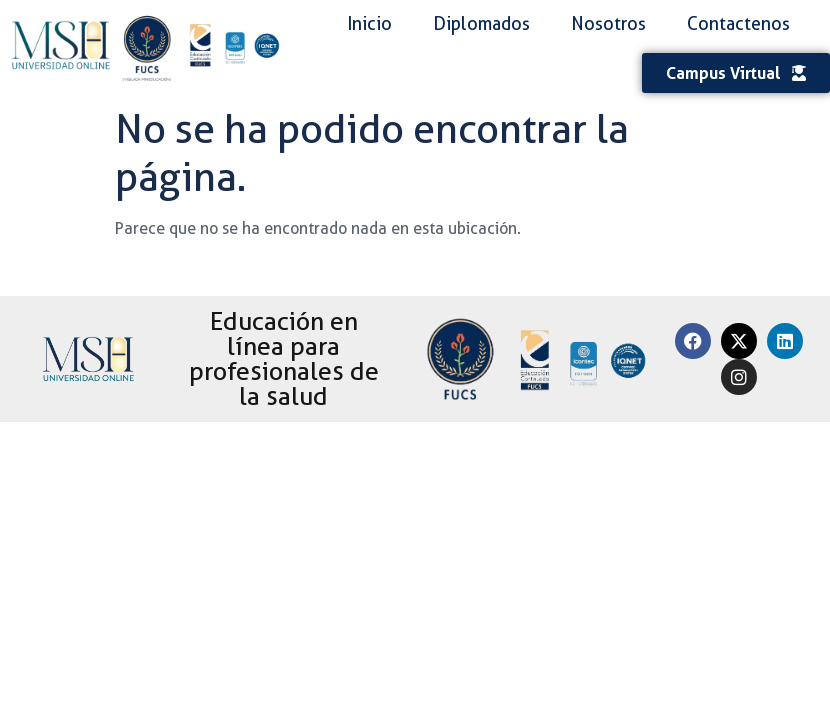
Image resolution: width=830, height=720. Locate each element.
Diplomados (481, 23)
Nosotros (608, 23)
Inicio (369, 23)
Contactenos (738, 23)
